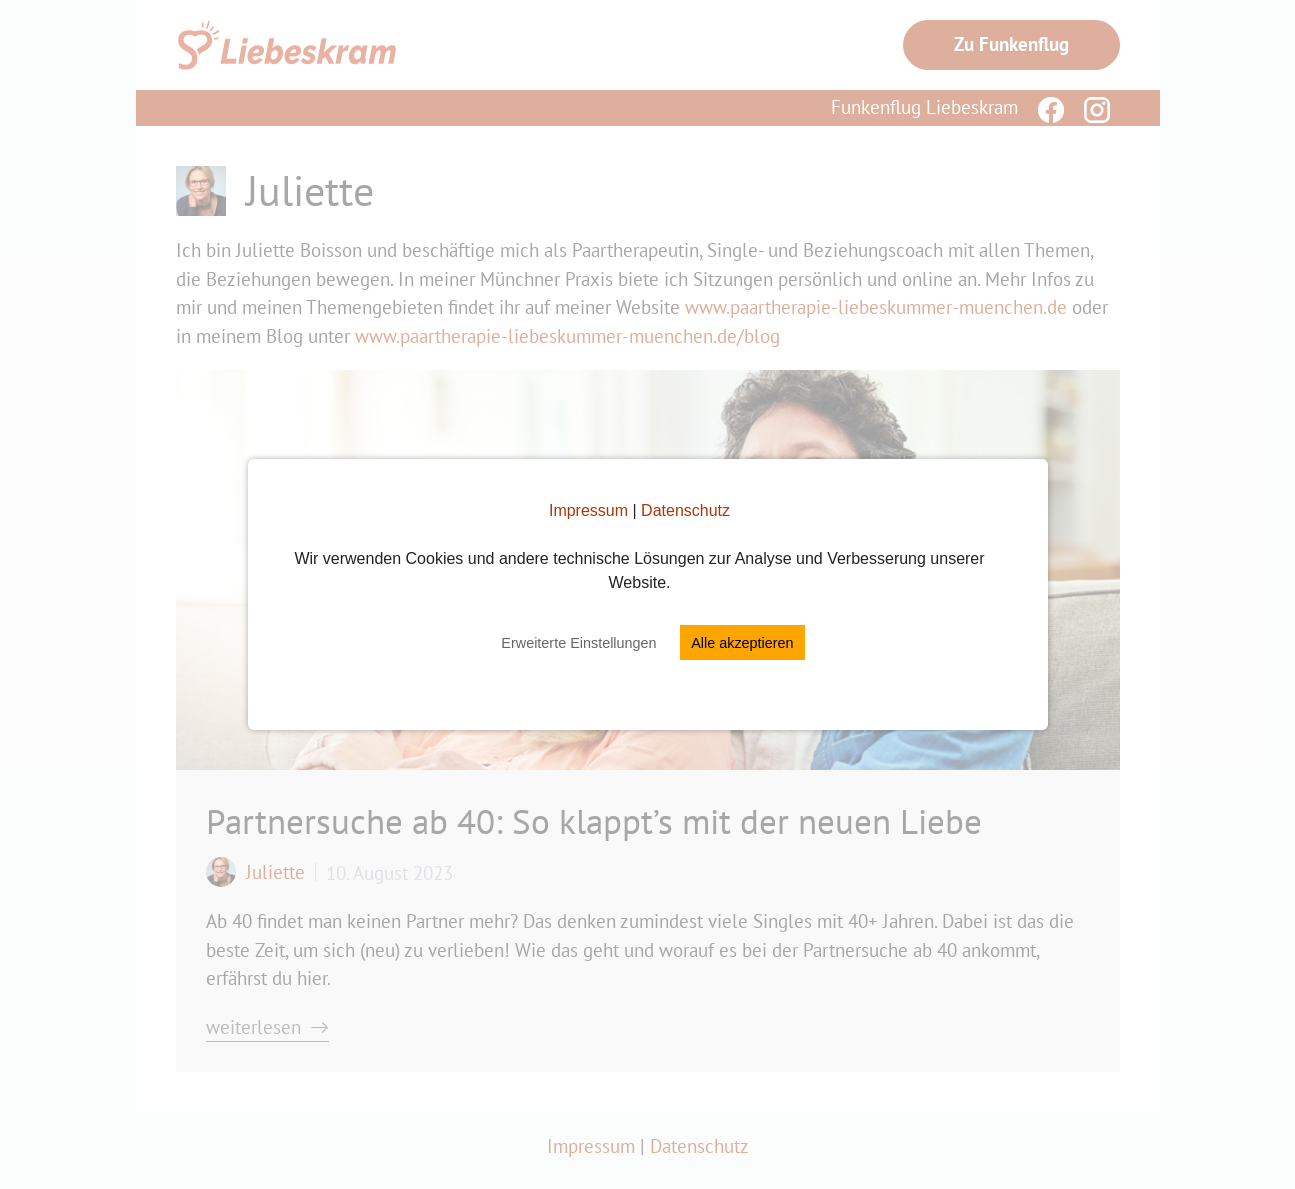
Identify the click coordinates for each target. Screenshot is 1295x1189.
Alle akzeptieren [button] (742, 643)
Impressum (588, 510)
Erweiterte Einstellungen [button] (578, 643)
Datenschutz (685, 510)
